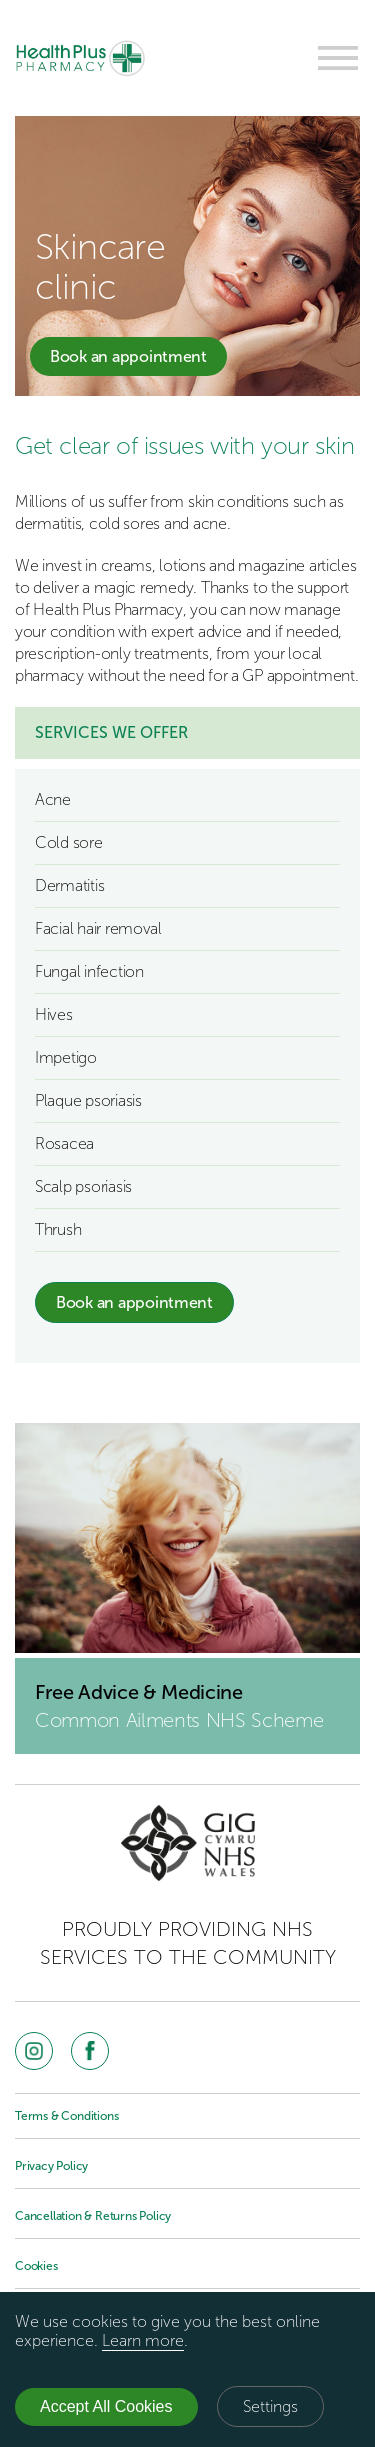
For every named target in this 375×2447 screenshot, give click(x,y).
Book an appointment (128, 356)
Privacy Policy (51, 2166)
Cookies (36, 2266)
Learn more (143, 2340)
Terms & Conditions (66, 2116)
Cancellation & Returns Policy (93, 2216)
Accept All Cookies (106, 2406)
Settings (270, 2406)
